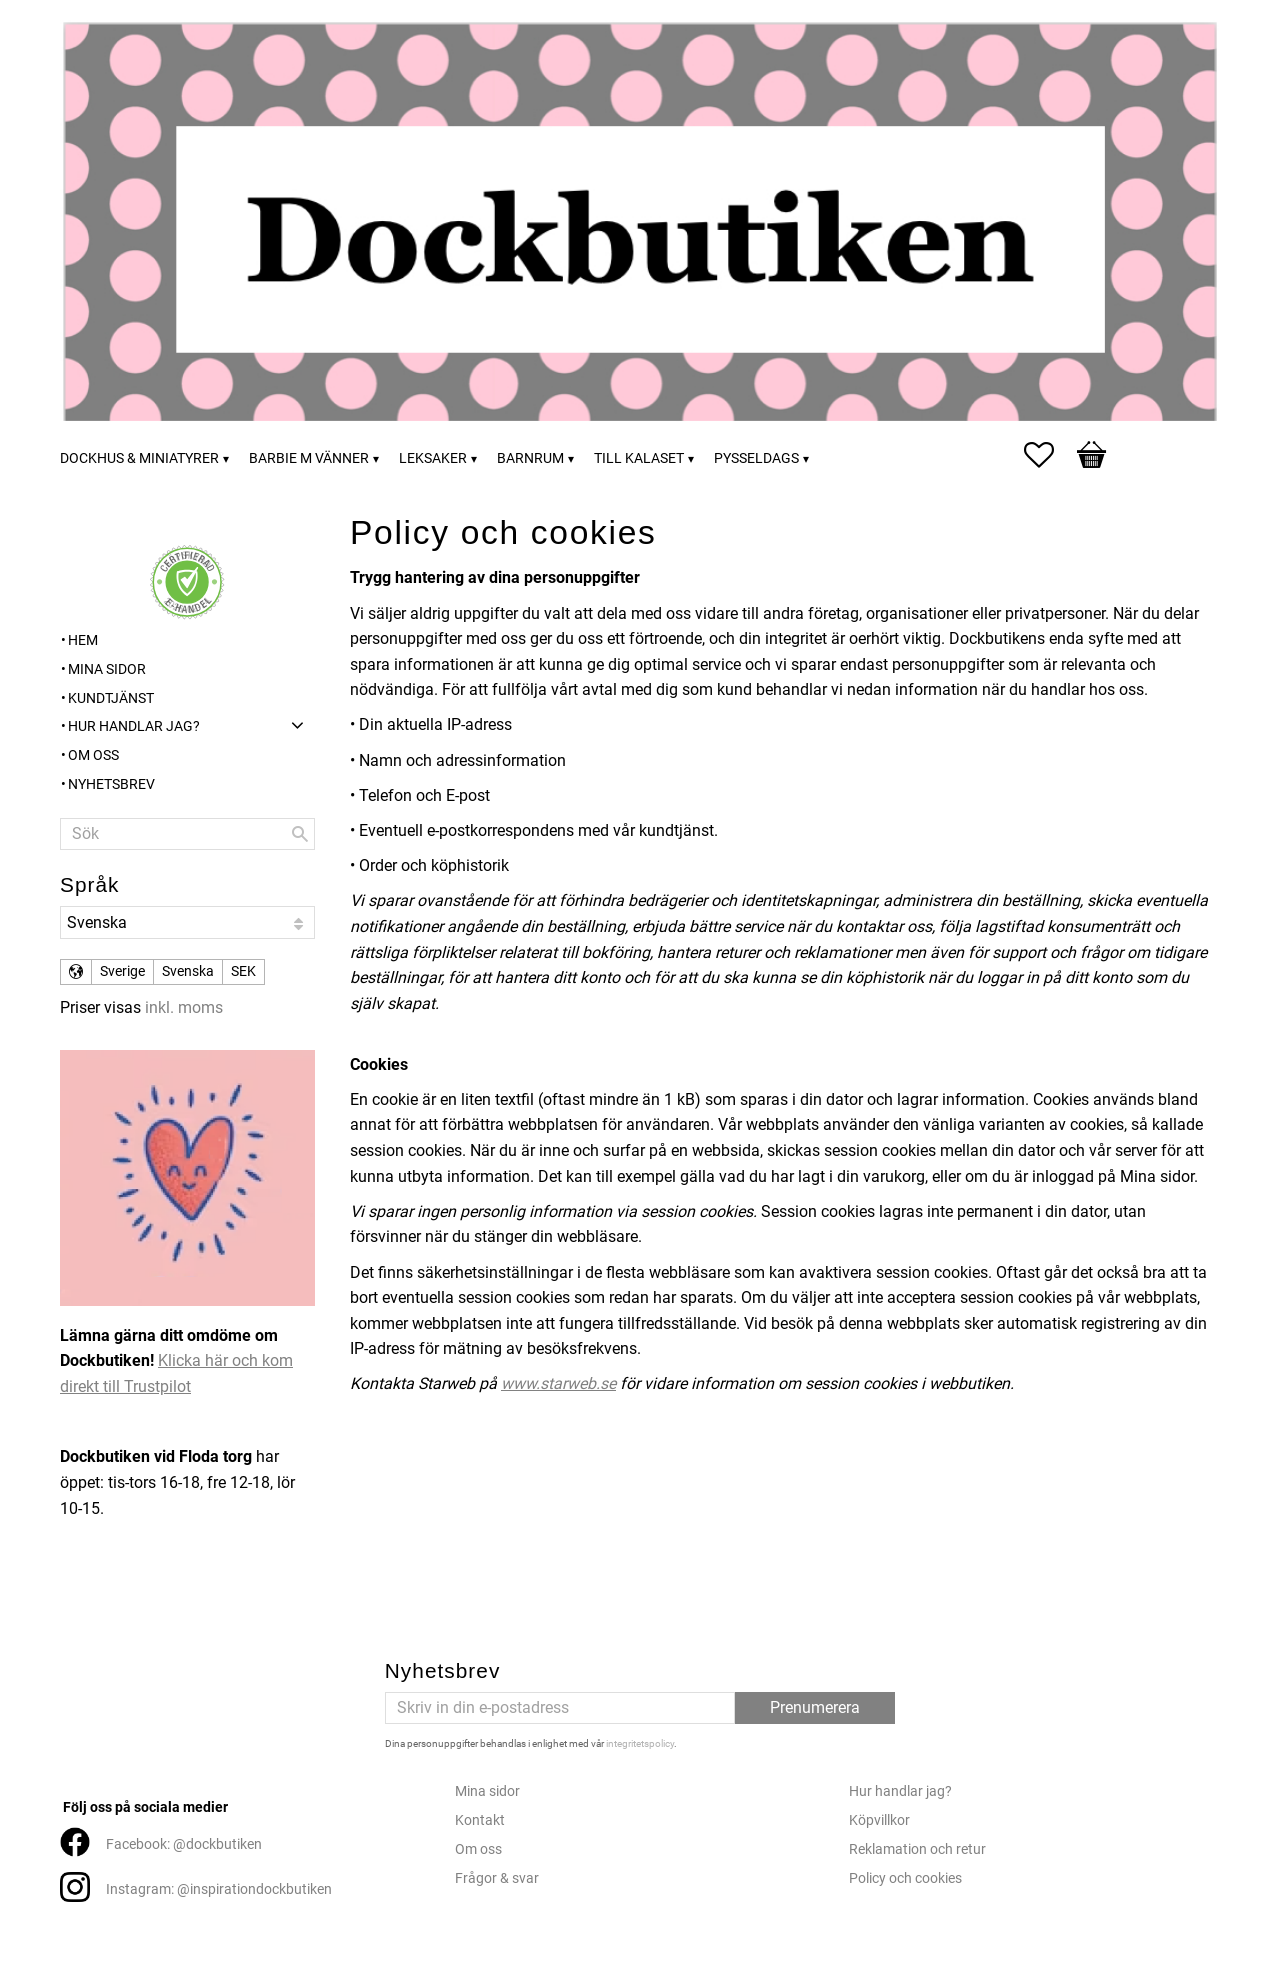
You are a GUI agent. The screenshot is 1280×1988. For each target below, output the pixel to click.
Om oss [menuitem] (93, 755)
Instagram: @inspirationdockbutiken (219, 1889)
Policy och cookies (905, 1878)
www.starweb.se (558, 1383)
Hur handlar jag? (900, 1791)
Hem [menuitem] (83, 640)
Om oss (478, 1849)
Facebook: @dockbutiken (184, 1844)
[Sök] (300, 834)
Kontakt (480, 1820)
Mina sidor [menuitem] (107, 669)
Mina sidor (487, 1791)
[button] (1049, 455)
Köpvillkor (879, 1820)
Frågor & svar (497, 1878)
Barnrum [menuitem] (530, 458)
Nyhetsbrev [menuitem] (111, 784)
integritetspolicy (640, 1743)
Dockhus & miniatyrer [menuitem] (139, 458)
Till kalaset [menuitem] (639, 458)
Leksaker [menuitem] (433, 458)
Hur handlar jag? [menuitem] (134, 726)
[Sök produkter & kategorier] (187, 834)
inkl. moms (184, 1007)
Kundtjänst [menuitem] (111, 698)
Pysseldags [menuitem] (756, 458)
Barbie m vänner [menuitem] (309, 458)
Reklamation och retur (917, 1849)
